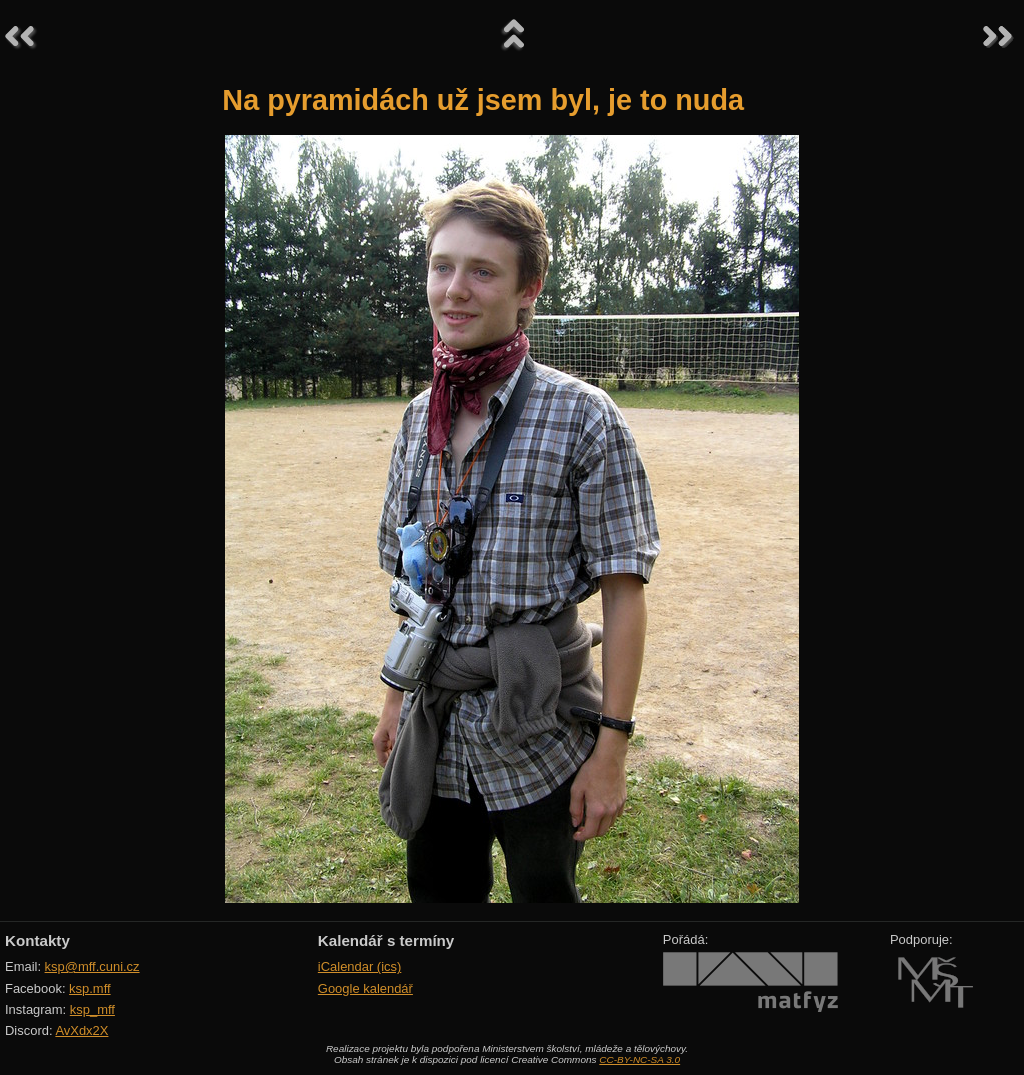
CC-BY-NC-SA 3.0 (639, 1059)
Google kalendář (365, 988)
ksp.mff (90, 988)
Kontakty (37, 940)
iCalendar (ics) (360, 966)
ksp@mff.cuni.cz (92, 966)
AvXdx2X (81, 1030)
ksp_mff (92, 1009)
